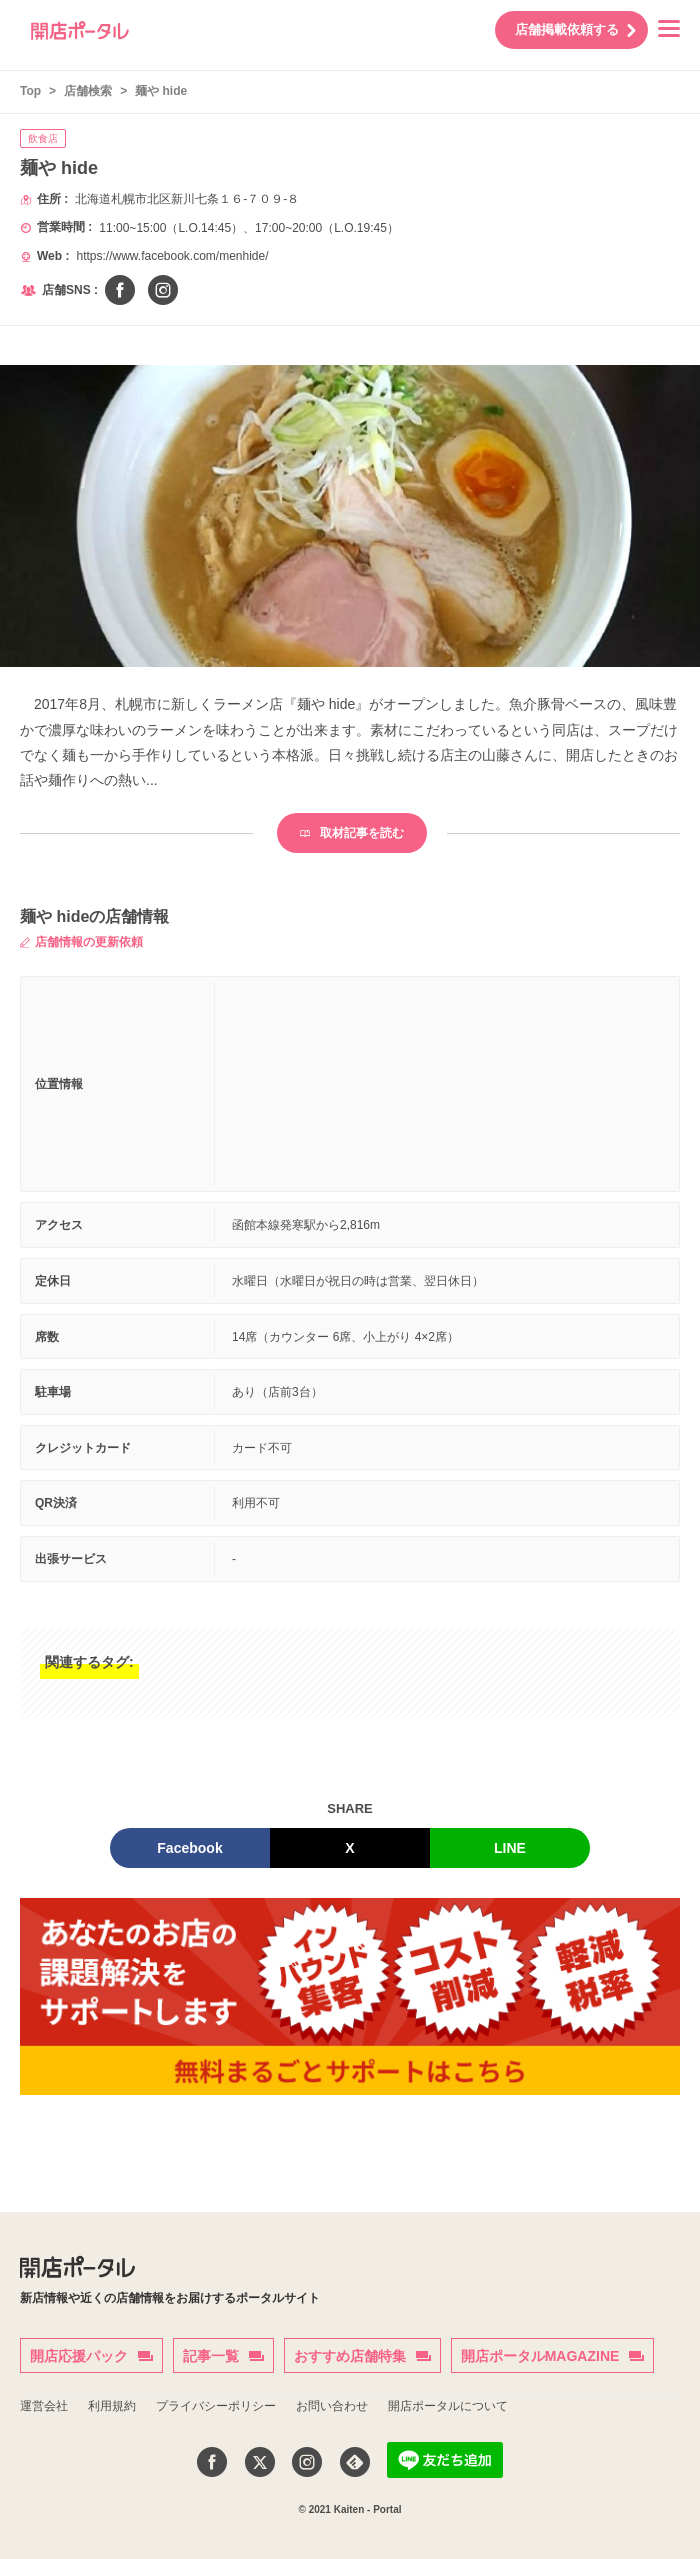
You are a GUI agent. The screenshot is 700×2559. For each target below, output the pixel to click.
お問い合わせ (332, 2406)
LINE (510, 1848)
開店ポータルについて (448, 2406)
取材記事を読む (352, 833)
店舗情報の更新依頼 (81, 942)
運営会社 (44, 2406)
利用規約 (112, 2406)
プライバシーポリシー (216, 2406)
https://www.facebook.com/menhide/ (172, 256)
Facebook (189, 1848)
